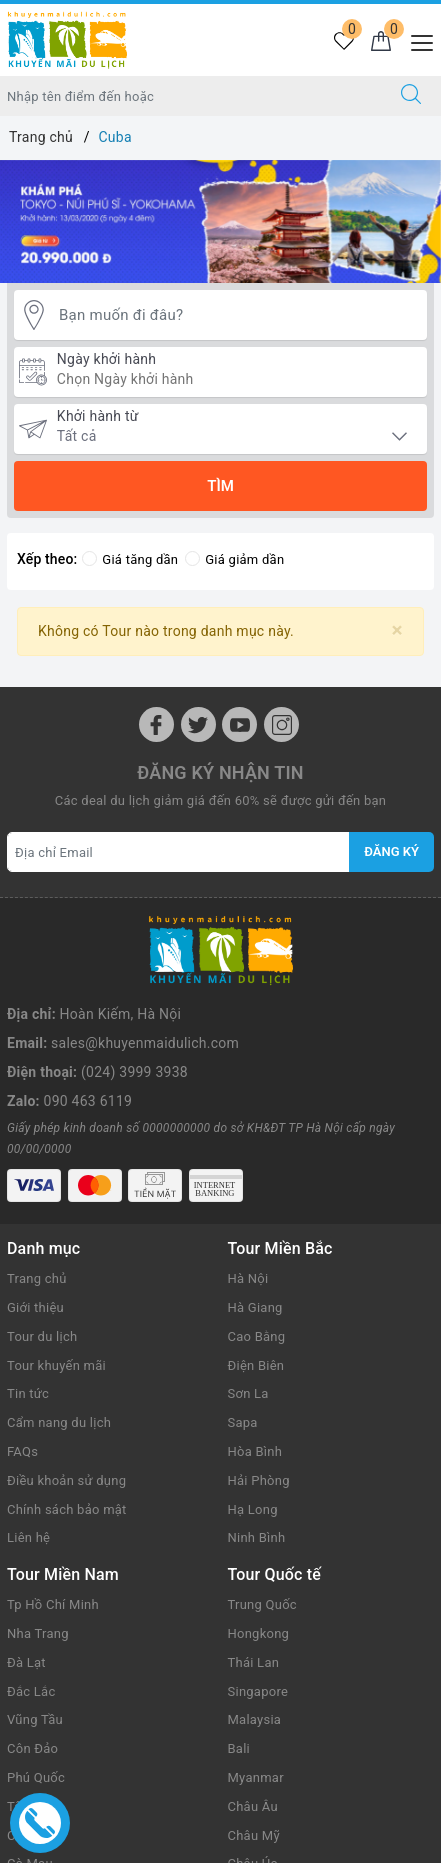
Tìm (220, 486)
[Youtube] (239, 724)
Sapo (258, 1842)
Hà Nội (248, 1188)
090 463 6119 (88, 1027)
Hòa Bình (255, 1361)
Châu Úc (253, 1773)
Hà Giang (255, 1217)
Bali (239, 1658)
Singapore (258, 1601)
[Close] (397, 630)
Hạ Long (253, 1419)
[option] (220, 221)
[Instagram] (281, 724)
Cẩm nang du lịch (59, 1332)
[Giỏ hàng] (380, 42)
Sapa (243, 1332)
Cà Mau (30, 1773)
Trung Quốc (262, 1514)
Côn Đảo (32, 1658)
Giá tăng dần (130, 559)
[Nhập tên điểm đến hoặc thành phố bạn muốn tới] (191, 96)
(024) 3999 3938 (134, 998)
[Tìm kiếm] (411, 96)
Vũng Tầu (35, 1629)
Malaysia (255, 1629)
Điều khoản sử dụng (66, 1390)
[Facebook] (156, 724)
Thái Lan (254, 1572)
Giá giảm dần (234, 559)
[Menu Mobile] (416, 40)
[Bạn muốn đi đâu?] (238, 315)
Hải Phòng (259, 1390)
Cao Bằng (257, 1246)
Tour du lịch (42, 1246)
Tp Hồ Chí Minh (53, 1514)
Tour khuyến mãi (56, 1275)
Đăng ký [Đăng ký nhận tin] (391, 851)
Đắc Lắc (31, 1601)
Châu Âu (253, 1716)
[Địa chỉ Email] (178, 852)
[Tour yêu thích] (343, 42)
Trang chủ (37, 1188)
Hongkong (259, 1543)
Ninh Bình (257, 1447)
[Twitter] (198, 724)
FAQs (22, 1361)
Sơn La (248, 1303)
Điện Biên (256, 1275)
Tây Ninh (33, 1716)
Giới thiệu (35, 1217)
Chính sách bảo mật (67, 1419)
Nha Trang (38, 1543)
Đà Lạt (26, 1572)
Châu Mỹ (254, 1744)
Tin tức (28, 1303)
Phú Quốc (36, 1687)
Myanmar (256, 1687)
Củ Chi (26, 1744)
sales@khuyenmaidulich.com (145, 969)
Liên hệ (28, 1447)
